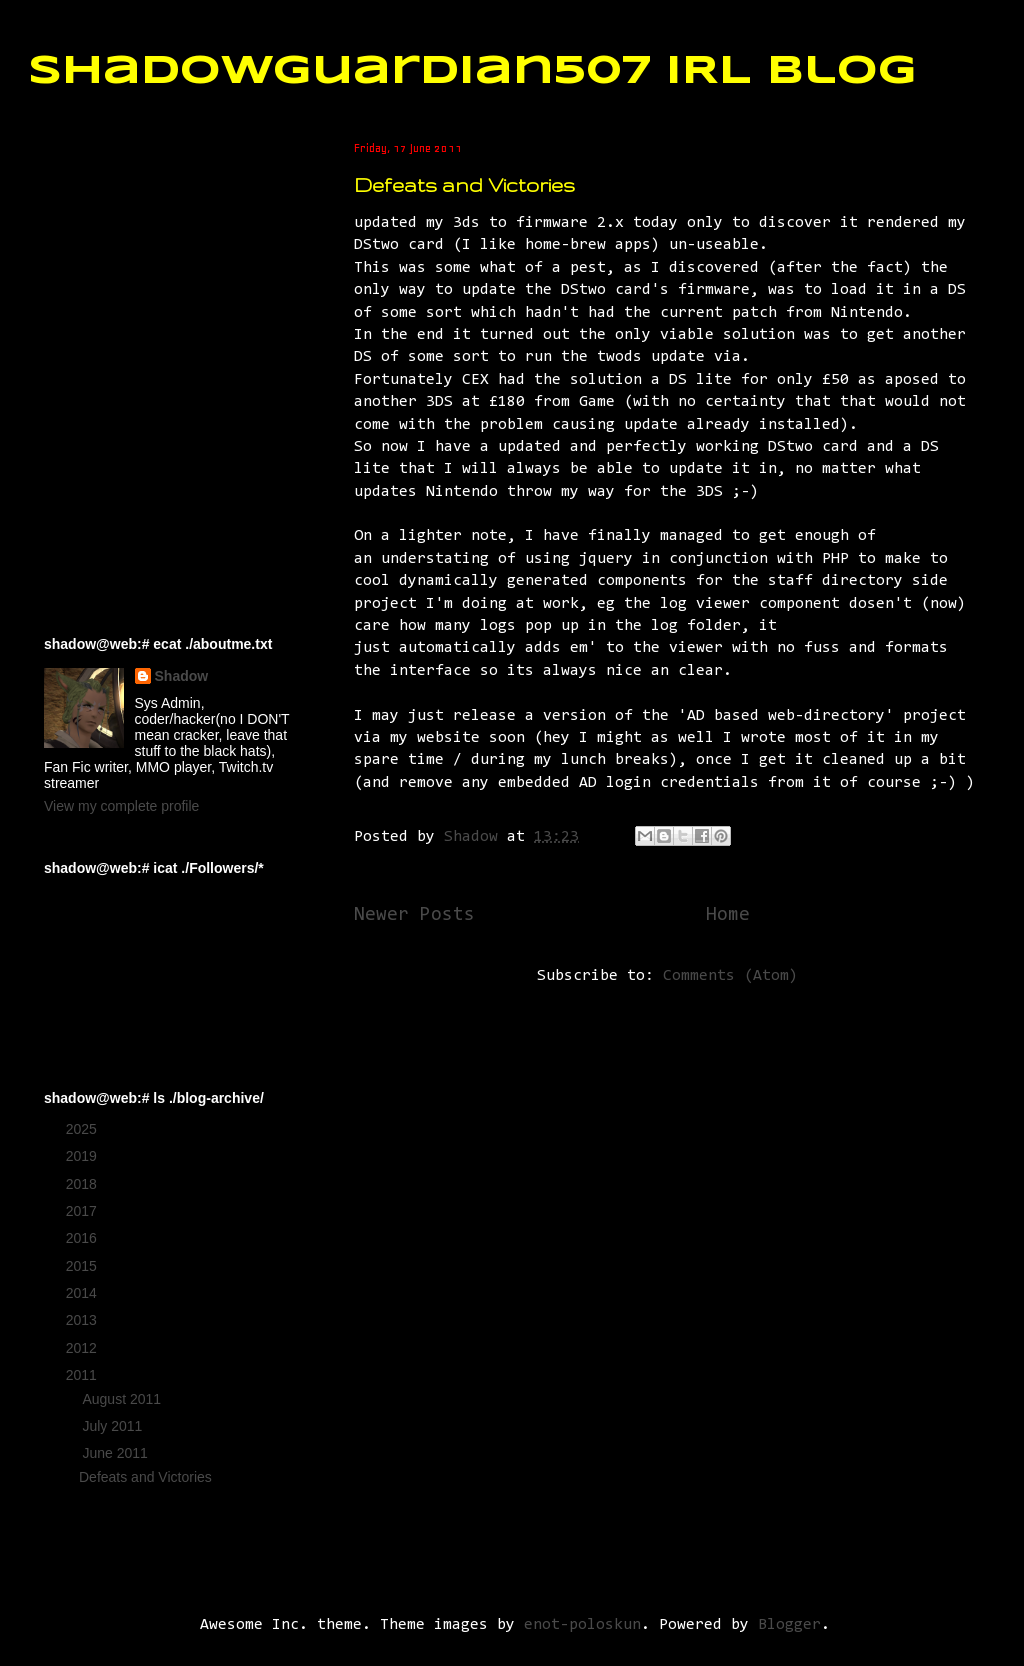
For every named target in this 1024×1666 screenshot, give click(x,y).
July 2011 (114, 1426)
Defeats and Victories (464, 185)
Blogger (789, 1625)
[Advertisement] (144, 241)
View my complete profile (121, 806)
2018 (83, 1184)
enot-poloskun (582, 1625)
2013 (83, 1320)
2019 (83, 1156)
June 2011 (116, 1453)
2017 (83, 1211)
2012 (83, 1348)
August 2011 (123, 1399)
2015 (83, 1266)
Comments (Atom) (730, 976)
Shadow (182, 676)
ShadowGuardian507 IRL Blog (472, 72)
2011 (83, 1375)
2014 (83, 1293)
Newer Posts (414, 915)
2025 (83, 1129)
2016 (83, 1238)
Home (728, 915)
